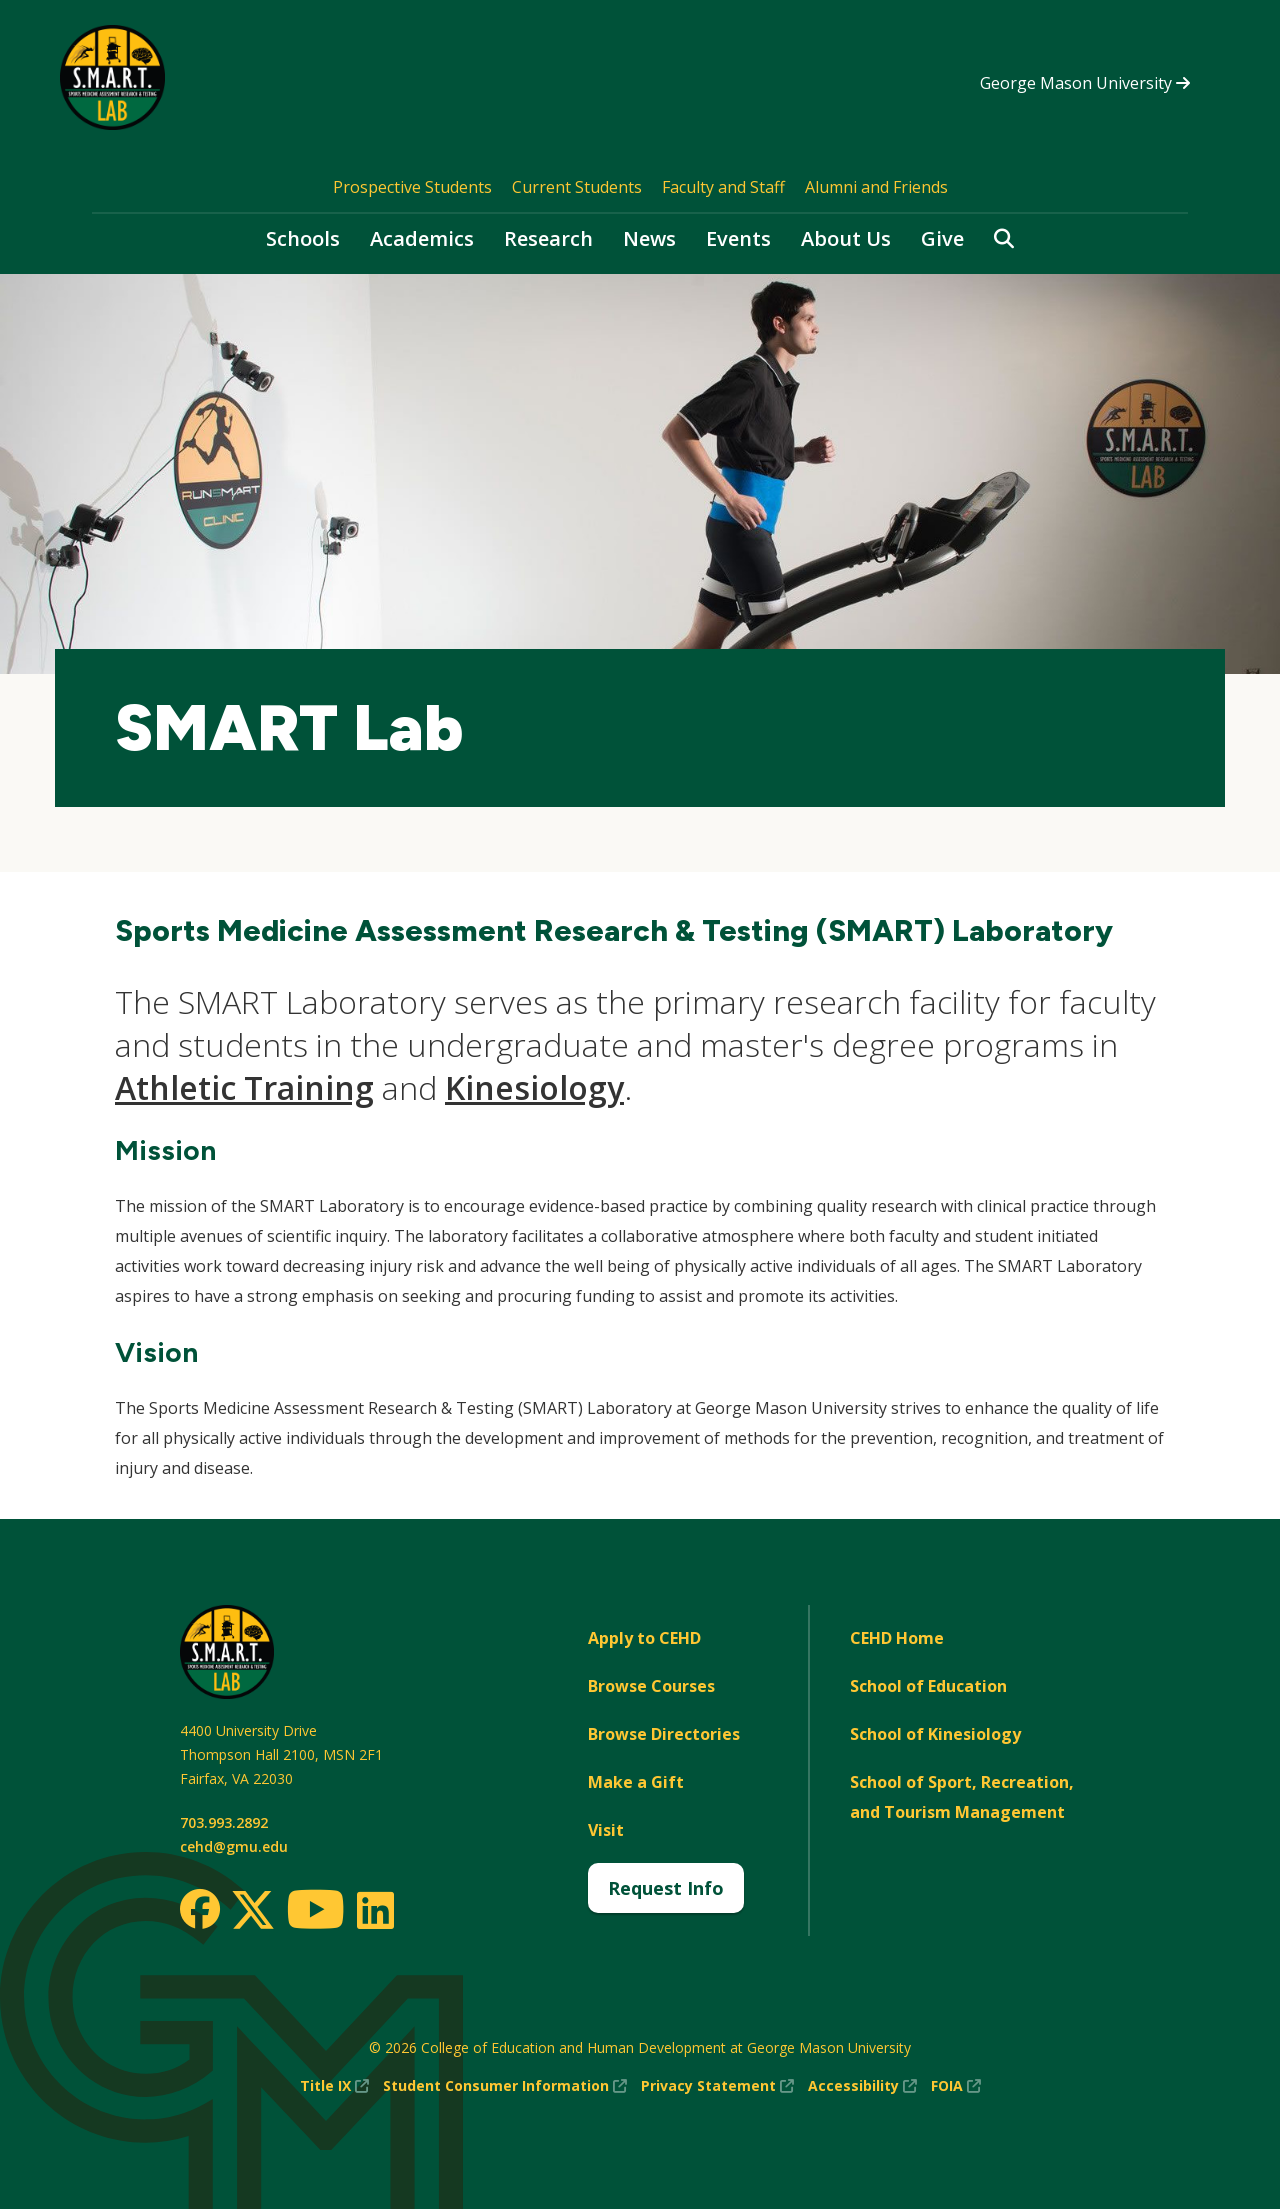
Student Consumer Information (505, 2086)
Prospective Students (412, 187)
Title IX (334, 2086)
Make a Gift (636, 1782)
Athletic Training (244, 1087)
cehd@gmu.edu (234, 1846)
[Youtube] (315, 1912)
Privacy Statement (717, 2086)
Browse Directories (664, 1734)
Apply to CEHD (644, 1638)
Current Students (577, 187)
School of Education (928, 1686)
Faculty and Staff (723, 187)
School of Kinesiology (935, 1734)
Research (548, 238)
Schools (303, 238)
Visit (606, 1830)
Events (738, 238)
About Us (846, 238)
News (649, 238)
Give (942, 238)
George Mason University (1085, 83)
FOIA (956, 2086)
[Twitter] (253, 1911)
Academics (422, 238)
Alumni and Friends (876, 187)
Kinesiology (534, 1087)
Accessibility (862, 2086)
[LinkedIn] (374, 1910)
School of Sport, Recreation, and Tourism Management (962, 1797)
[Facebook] (200, 1909)
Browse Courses (651, 1686)
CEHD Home (897, 1638)
